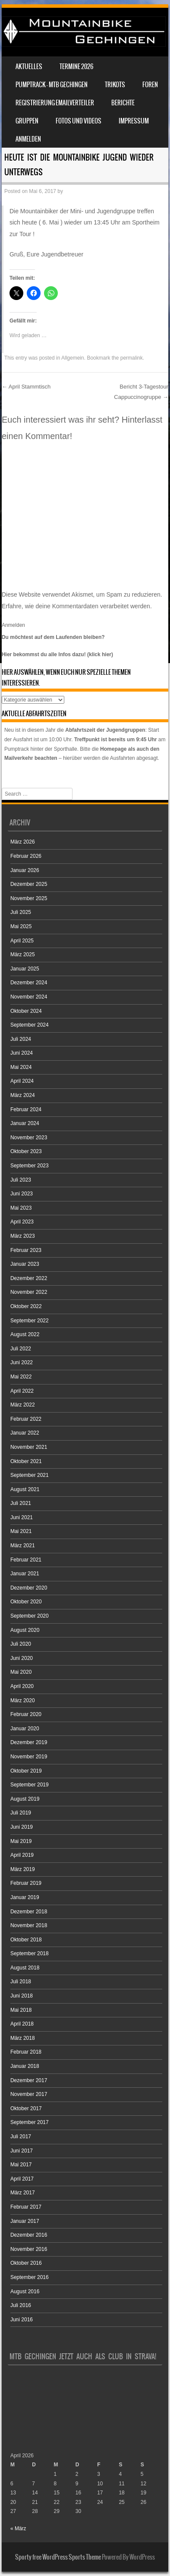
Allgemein (72, 358)
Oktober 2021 (26, 1461)
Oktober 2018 (26, 1940)
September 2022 (29, 1321)
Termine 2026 (76, 66)
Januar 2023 (24, 1264)
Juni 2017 (21, 2151)
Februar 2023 (25, 1250)
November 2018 (28, 1925)
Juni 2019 (21, 1827)
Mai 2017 (20, 2165)
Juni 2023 (21, 1194)
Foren (150, 84)
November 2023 (28, 1138)
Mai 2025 (20, 926)
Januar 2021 (24, 1574)
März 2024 (22, 1095)
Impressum (134, 121)
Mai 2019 (20, 1841)
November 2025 (28, 898)
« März (18, 2528)
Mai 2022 (20, 1377)
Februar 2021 (25, 1560)
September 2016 (29, 2277)
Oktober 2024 (26, 1011)
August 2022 (24, 1334)
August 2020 (24, 1630)
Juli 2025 (20, 912)
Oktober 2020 (26, 1602)
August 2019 (24, 1799)
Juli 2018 (20, 1982)
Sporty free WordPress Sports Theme (58, 2557)
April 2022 (22, 1391)
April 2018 (22, 2024)
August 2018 (24, 1968)
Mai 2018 (20, 2010)
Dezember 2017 (28, 2080)
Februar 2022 (25, 1419)
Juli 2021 (20, 1503)
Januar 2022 (24, 1433)
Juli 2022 (20, 1349)
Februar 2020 (25, 1714)
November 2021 (28, 1447)
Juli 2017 (20, 2136)
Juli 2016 (20, 2305)
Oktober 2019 (26, 1771)
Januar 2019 (24, 1897)
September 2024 (29, 1025)
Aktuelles (29, 66)
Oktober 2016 (26, 2263)
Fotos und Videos (78, 121)
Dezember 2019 (28, 1742)
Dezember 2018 (28, 1912)
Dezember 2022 (28, 1278)
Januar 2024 (24, 1123)
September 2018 (29, 1953)
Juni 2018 (21, 1996)
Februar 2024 (25, 1109)
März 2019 (22, 1869)
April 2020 (22, 1686)
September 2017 (29, 2122)
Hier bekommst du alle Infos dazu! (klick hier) (57, 654)
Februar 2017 (25, 2207)
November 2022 (28, 1292)
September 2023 (29, 1166)
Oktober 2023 (26, 1151)
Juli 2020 (20, 1644)
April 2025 (22, 941)
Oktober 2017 (26, 2108)
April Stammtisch (26, 386)
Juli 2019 (20, 1813)
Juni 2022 (21, 1362)
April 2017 (22, 2179)
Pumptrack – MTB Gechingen (52, 84)
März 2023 (22, 1236)
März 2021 (22, 1545)
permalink (131, 358)
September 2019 (29, 1785)
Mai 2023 (20, 1208)
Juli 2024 (20, 1039)
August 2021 (24, 1489)
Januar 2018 (24, 2066)
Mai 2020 (20, 1672)
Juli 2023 (20, 1180)
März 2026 (22, 842)
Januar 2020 (24, 1729)
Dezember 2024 (28, 983)
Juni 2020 (21, 1658)
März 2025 (22, 954)
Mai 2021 (20, 1531)
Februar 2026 (25, 856)
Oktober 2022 (26, 1306)
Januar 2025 (24, 969)
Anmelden (28, 139)
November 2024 (28, 997)
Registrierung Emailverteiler (55, 102)
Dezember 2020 (28, 1588)
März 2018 (22, 2038)
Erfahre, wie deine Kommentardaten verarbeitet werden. (77, 606)
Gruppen (27, 121)
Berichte (123, 102)
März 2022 (22, 1405)
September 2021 (29, 1475)
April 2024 (22, 1081)
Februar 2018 (25, 2052)
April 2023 (22, 1222)
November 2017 (28, 2094)
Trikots (115, 84)
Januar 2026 (24, 870)
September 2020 (29, 1616)
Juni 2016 (21, 2320)
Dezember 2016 (28, 2235)
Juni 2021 (21, 1517)
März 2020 (22, 1700)
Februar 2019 (25, 1883)
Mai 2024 (20, 1067)
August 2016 (24, 2291)
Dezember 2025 (28, 884)
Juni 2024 (21, 1053)
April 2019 (22, 1855)
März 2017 (22, 2193)
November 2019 (28, 1757)
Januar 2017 (24, 2221)
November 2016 (28, 2249)
